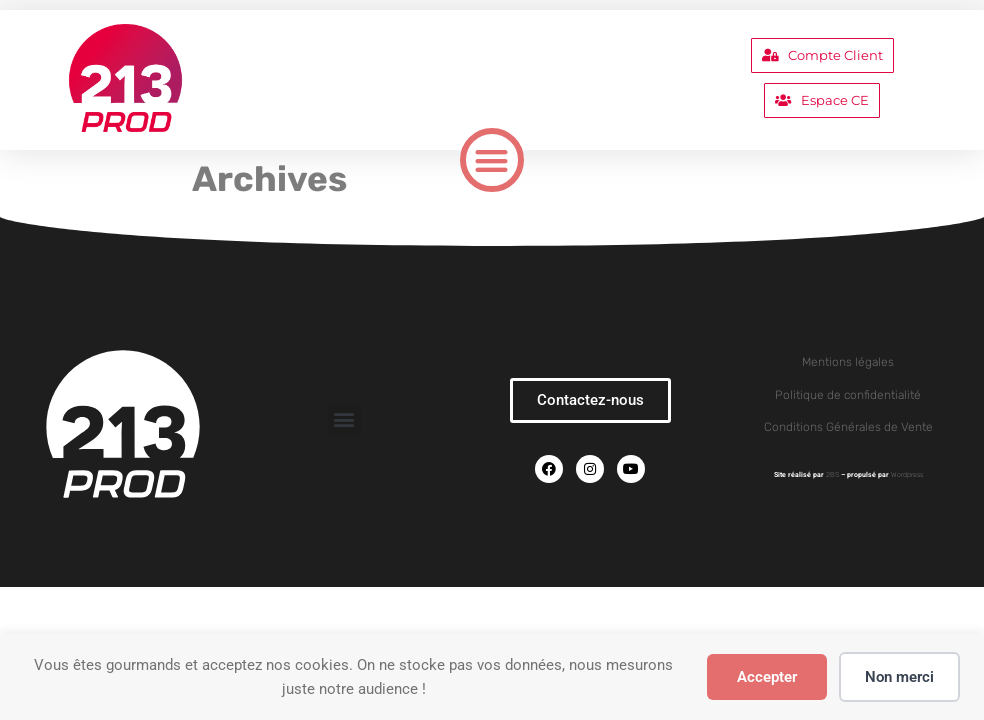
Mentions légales (848, 362)
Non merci (899, 677)
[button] (492, 160)
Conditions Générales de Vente (848, 427)
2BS (832, 474)
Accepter (767, 677)
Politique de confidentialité (848, 395)
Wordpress (907, 474)
